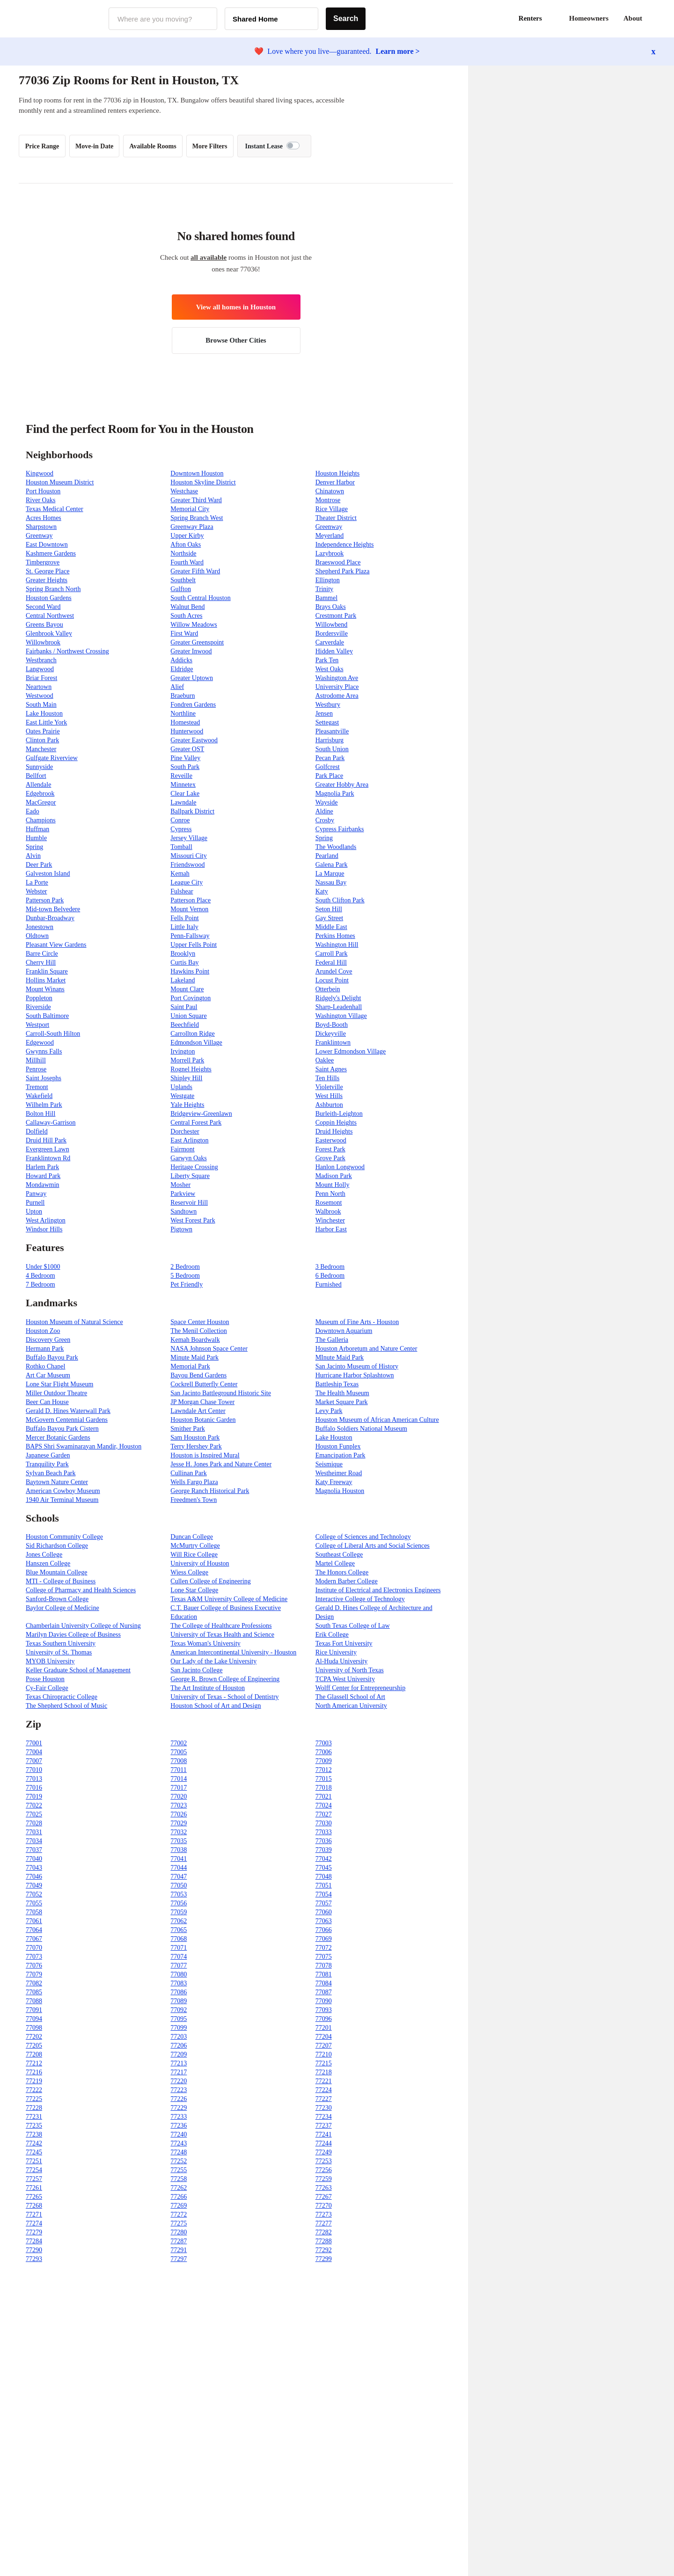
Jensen (324, 713)
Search (345, 18)
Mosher (180, 1184)
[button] (655, 18)
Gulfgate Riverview (52, 757)
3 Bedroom (330, 1266)
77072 (323, 1947)
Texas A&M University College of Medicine (228, 1599)
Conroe (180, 820)
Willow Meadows (193, 624)
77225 (34, 2098)
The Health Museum (342, 1393)
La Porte (37, 882)
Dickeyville (330, 1033)
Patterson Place (190, 900)
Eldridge (181, 669)
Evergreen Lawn (47, 1149)
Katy (321, 891)
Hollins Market (46, 980)
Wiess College (189, 1572)
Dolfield (37, 1131)
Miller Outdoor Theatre (56, 1393)
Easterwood (330, 1140)
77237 (323, 2125)
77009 (323, 1760)
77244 (323, 2143)
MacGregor (41, 802)
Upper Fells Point (193, 944)
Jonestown (39, 926)
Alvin (33, 855)
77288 (323, 2241)
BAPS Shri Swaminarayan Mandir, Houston (83, 1446)
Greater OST (187, 749)
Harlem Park (42, 1167)
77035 (178, 1840)
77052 (34, 1894)
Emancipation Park (340, 1455)
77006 (323, 1752)
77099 (178, 2027)
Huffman (37, 829)
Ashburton (329, 1104)
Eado (32, 811)
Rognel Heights (191, 1069)
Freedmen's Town (193, 1499)
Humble (36, 838)
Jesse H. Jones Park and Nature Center (220, 1464)
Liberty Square (190, 1175)
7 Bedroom (40, 1284)
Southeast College (339, 1554)
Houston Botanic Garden (202, 1419)
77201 (323, 2027)
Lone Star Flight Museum (59, 1384)
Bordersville (331, 633)
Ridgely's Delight (338, 998)
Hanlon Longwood (340, 1167)
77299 (323, 2258)
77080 (178, 1974)
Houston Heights (337, 473)
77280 (178, 2232)
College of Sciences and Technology (363, 1536)
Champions (41, 820)
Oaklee (324, 1060)
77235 (34, 2125)
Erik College (332, 1634)
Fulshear (181, 891)
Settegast (327, 722)
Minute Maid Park (194, 1357)
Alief (177, 686)
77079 (34, 1974)
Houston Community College (64, 1536)
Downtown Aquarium (344, 1330)
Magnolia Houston (340, 1490)
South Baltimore (47, 1015)
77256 (323, 2170)
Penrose (36, 1069)
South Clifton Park (340, 900)
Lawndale (183, 802)
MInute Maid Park (339, 1357)
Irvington (182, 1051)
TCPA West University (345, 1679)
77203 (178, 2036)
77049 (34, 1885)
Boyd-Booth (331, 1024)
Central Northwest (50, 615)
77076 (34, 1965)
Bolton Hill (40, 1113)
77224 (323, 2089)
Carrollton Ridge (192, 1033)
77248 (178, 2152)
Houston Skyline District (202, 482)
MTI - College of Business (60, 1581)
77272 (178, 2214)
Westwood (39, 695)
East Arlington (189, 1140)
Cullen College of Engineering (210, 1581)
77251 (34, 2161)
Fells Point (184, 918)
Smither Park (187, 1428)
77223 (178, 2089)
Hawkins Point (189, 971)
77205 (34, 2045)
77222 (34, 2089)
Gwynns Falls (44, 1051)
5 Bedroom (185, 1275)
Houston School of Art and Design (215, 1705)
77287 (178, 2241)
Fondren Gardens (193, 704)
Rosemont (328, 1202)
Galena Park (331, 864)
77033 (323, 1832)
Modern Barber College (346, 1581)
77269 (178, 2205)
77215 (323, 2063)
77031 (34, 1832)
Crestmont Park (336, 615)
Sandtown (183, 1211)
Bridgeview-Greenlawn (201, 1113)
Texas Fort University (344, 1643)
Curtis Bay (184, 962)
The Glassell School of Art (350, 1696)
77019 (34, 1796)
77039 (323, 1849)
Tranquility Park (47, 1464)
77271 (34, 2214)
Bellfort (36, 775)
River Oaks (40, 500)
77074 (178, 1956)
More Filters (209, 146)
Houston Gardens (49, 597)
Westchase (184, 491)
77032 (178, 1832)
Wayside (326, 802)
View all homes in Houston (236, 307)
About (632, 18)
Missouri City (188, 855)
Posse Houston (45, 1679)
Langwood (40, 669)
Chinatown (329, 491)
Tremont (37, 1086)
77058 (34, 1912)
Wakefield (39, 1095)
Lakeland (182, 980)
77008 (178, 1760)
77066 (323, 1929)
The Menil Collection (198, 1330)
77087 (323, 1992)
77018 (323, 1787)
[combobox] (163, 18)
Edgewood (40, 1042)
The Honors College (342, 1572)
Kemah (179, 873)
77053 (178, 1894)
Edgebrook (40, 793)
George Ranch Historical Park (209, 1490)
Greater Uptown (191, 677)
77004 (34, 1752)
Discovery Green (48, 1339)
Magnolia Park (334, 793)
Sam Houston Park (195, 1437)
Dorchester (184, 1131)
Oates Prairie (43, 731)
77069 (323, 1938)
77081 (323, 1974)
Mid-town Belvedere (53, 909)
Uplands (181, 1086)
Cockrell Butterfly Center (203, 1384)
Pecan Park (330, 757)
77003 (323, 1743)
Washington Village (341, 1015)
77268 (34, 2205)
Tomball (181, 846)
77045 (323, 1867)
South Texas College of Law (352, 1625)
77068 (178, 1938)
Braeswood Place (338, 562)
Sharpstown (41, 526)
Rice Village (331, 508)
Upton (34, 1211)
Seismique (329, 1464)
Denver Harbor (335, 482)
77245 (34, 2152)
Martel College (335, 1563)
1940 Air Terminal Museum (62, 1499)
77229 (178, 2107)
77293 (34, 2258)
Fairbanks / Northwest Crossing (67, 651)
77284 (34, 2241)
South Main (41, 704)
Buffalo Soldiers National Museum (361, 1428)
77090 (323, 2001)
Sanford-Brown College (57, 1599)
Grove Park (330, 1158)
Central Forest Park (195, 1122)
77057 (323, 1903)
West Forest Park (192, 1220)
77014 (178, 1778)
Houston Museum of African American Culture (377, 1419)
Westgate (182, 1095)
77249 (323, 2152)
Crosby (324, 820)
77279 (34, 2232)
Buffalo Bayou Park (52, 1357)
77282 (323, 2232)
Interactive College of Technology (360, 1599)
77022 (34, 1805)
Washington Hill (337, 944)
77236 (178, 2125)
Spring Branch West (196, 517)
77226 (178, 2098)
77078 (323, 1965)
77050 (178, 1885)
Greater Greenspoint (197, 642)
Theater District (336, 517)
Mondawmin (42, 1184)
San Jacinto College (196, 1670)
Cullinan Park (188, 1473)
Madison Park (333, 1175)
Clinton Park (42, 740)
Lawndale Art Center (197, 1410)
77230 (323, 2107)
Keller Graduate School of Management (78, 1670)
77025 (34, 1814)
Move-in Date (94, 146)
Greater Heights (46, 580)
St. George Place (47, 571)
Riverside (38, 1006)
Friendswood (187, 864)
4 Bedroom (40, 1275)
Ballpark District (192, 811)
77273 (323, 2214)
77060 (323, 1912)
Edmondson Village (196, 1042)
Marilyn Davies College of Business (73, 1634)
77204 (323, 2036)
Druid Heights (334, 1131)
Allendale (38, 784)
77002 (178, 1743)
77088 (34, 2001)
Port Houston (43, 491)
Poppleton (39, 998)
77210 (323, 2054)
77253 (323, 2161)
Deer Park (39, 864)
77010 (34, 1769)
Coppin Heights (336, 1122)
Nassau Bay (331, 882)
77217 (178, 2072)
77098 (34, 2027)
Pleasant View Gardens (56, 944)
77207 (323, 2045)
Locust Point (332, 980)
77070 (34, 1947)
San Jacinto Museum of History (356, 1366)
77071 (178, 1947)
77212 (34, 2063)
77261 (34, 2187)
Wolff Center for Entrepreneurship (360, 1687)
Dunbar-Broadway (50, 918)
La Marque (329, 873)
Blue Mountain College (56, 1572)
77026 (178, 1814)
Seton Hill (328, 909)
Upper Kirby (187, 535)
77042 (323, 1858)
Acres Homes (43, 517)
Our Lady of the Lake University (213, 1661)
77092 (178, 2009)
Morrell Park (187, 1060)
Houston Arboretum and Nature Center (366, 1348)
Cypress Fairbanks (339, 829)
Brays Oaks (330, 606)
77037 (34, 1849)
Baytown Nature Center (57, 1482)
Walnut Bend (187, 606)
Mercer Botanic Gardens (58, 1437)
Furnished (328, 1284)
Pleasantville (332, 731)
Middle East (331, 926)
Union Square (188, 1015)
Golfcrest (327, 766)
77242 (34, 2143)
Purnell (35, 1202)
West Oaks (329, 669)
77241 (323, 2134)
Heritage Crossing (194, 1167)
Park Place (329, 775)
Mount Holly (332, 1184)
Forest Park (330, 1149)
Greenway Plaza (191, 526)
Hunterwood (186, 731)
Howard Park (43, 1175)
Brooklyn (182, 953)
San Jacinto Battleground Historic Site (220, 1393)
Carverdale (329, 642)
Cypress (180, 829)
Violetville (329, 1086)
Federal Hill (331, 962)
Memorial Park (190, 1366)
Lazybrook (329, 553)
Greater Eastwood (194, 740)
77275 (178, 2223)
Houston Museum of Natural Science (74, 1321)
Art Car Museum (48, 1375)
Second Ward (43, 606)
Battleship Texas (337, 1384)
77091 (34, 2009)
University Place (337, 686)
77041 (178, 1858)
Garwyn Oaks (188, 1158)
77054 (323, 1894)
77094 (34, 2018)
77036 (323, 1840)
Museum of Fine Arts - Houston (357, 1321)
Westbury (327, 704)
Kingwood (39, 473)
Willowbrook (43, 642)
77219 (34, 2081)
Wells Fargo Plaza (194, 1482)
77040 (34, 1858)
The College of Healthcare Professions (220, 1625)
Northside (183, 553)
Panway (36, 1193)
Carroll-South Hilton (53, 1033)
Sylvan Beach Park (51, 1473)
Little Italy (184, 926)
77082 (34, 1983)
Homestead (185, 722)
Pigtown (181, 1229)
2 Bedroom (185, 1266)
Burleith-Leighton (339, 1113)
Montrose (328, 500)
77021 (323, 1796)
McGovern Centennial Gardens (67, 1419)
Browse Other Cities (235, 340)
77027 (323, 1814)
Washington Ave (337, 677)
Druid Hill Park (46, 1140)
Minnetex (183, 784)
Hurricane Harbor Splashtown (354, 1375)
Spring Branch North (53, 589)
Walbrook (328, 1211)
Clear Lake (184, 793)
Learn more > (398, 51)
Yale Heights (187, 1104)
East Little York (46, 722)
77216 (34, 2072)
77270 (323, 2205)
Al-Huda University (341, 1661)
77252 (178, 2161)
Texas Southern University (60, 1643)
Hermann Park (45, 1348)
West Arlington (46, 1220)
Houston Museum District (60, 482)
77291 (178, 2250)
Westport (37, 1024)
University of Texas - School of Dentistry (224, 1696)
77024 (323, 1805)
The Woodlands (336, 846)
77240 (178, 2134)
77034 (34, 1840)
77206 (178, 2045)
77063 (323, 1921)
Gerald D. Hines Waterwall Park (68, 1410)
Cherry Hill (41, 962)
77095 (178, 2018)
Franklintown (333, 1042)
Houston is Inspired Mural (204, 1455)
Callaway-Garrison (51, 1122)
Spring (324, 838)
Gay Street (329, 918)
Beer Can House (47, 1401)
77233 (178, 2116)
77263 (323, 2187)
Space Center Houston (199, 1321)
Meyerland (329, 535)
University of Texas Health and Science (222, 1634)
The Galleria (331, 1339)
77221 (323, 2081)
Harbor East (331, 1229)
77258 (178, 2178)
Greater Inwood (191, 651)
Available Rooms (152, 146)
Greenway (329, 526)
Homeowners (588, 18)
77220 (178, 2081)
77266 (178, 2196)
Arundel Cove (333, 971)
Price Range (42, 146)
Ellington (327, 580)
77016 (34, 1787)
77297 (178, 2258)
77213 (178, 2063)
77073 (34, 1956)
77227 (323, 2098)
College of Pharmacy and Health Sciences (81, 1590)
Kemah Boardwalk (195, 1339)
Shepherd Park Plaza (342, 571)
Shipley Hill (186, 1078)
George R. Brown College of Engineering (224, 1679)
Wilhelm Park (44, 1104)
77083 (178, 1983)
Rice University (336, 1652)
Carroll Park (331, 953)
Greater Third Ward (196, 500)
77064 (34, 1929)
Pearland (326, 855)
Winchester (330, 1220)
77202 (34, 2036)
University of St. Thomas (59, 1652)
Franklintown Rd (48, 1158)
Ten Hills (327, 1078)
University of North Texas (349, 1670)
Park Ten (327, 660)
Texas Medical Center (54, 508)
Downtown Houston (196, 473)
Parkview (182, 1193)
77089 (178, 2001)
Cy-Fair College (47, 1687)
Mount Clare (187, 989)
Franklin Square (47, 971)
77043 (34, 1867)
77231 (34, 2116)
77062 (178, 1921)
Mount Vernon (189, 909)
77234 (323, 2116)
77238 (34, 2134)
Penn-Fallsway (189, 935)
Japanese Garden (48, 1455)
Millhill (36, 1060)
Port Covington (190, 998)
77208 (34, 2054)
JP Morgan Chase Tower (202, 1401)
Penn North (330, 1193)
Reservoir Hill (189, 1202)
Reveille (181, 775)
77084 (323, 1983)
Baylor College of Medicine (62, 1607)
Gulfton (180, 589)
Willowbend (331, 624)
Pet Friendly (186, 1284)
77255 (178, 2170)
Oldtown (37, 935)
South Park (184, 766)
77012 (323, 1769)
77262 (178, 2187)
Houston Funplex (338, 1446)
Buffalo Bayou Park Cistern (62, 1428)
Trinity (324, 589)
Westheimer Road (338, 1473)
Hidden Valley (334, 651)
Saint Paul (183, 1006)
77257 (34, 2178)
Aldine (324, 811)
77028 (34, 1823)
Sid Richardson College (57, 1545)
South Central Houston (200, 597)
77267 (323, 2196)
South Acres (186, 615)
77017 (178, 1787)
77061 (34, 1921)
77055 (34, 1903)
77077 (178, 1965)
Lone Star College (194, 1590)
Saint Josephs (43, 1078)
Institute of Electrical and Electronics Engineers (378, 1590)
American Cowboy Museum (63, 1490)
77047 (178, 1876)
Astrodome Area (337, 695)
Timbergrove (42, 562)
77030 (323, 1823)
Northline (183, 713)
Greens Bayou (44, 624)
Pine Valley (185, 757)
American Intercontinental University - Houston (233, 1652)
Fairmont (182, 1149)
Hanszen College (48, 1563)
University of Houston (199, 1563)
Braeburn (182, 695)
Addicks (181, 660)
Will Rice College (194, 1554)
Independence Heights (344, 544)
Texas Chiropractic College (61, 1696)
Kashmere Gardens (51, 553)
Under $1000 (43, 1266)
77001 (34, 1743)
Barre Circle (42, 953)
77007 (34, 1760)
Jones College (44, 1554)
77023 (178, 1805)
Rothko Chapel (45, 1366)
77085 (34, 1992)
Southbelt (183, 580)
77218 (323, 2072)
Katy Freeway (333, 1482)
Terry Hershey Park (195, 1446)
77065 (178, 1929)
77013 (34, 1778)
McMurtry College (195, 1545)
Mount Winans (45, 989)
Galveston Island (48, 873)
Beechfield (184, 1024)
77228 (34, 2107)
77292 (323, 2250)
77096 (323, 2018)
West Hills (329, 1095)
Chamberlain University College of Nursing (83, 1625)
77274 (34, 2223)
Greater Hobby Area (342, 784)
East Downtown (47, 544)
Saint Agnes (331, 1069)
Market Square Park (341, 1401)
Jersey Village (188, 838)
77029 (178, 1823)
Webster (36, 891)
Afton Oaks (185, 544)
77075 (323, 1956)
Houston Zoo (43, 1330)
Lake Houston (44, 713)
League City (186, 882)
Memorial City (189, 508)
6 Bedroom (330, 1275)
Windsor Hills (44, 1229)
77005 (178, 1752)
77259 (323, 2178)
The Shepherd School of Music (66, 1705)
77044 (178, 1867)
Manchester (41, 749)
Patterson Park (45, 900)
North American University (351, 1705)
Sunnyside (39, 766)
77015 (323, 1778)
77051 (323, 1885)
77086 (178, 1992)
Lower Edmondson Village (350, 1051)
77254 (34, 2170)
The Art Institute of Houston (207, 1687)
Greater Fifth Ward (195, 571)
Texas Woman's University (205, 1643)
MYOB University (50, 1661)
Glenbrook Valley (49, 633)
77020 (178, 1796)
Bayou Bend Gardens (198, 1375)
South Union (332, 749)
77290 (34, 2250)
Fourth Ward (187, 562)
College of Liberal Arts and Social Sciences (372, 1545)
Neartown (38, 686)
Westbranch (41, 660)
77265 (34, 2196)
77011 (178, 1769)
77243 (178, 2143)
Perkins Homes (335, 935)
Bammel (326, 597)
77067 (34, 1938)
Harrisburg (329, 740)
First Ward (184, 633)
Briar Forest (41, 677)
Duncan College (191, 1536)
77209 (178, 2054)
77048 (323, 1876)
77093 (323, 2009)
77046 (34, 1876)
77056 (178, 1903)
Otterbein (327, 989)
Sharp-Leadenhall (338, 1006)
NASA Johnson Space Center (209, 1348)
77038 (178, 1849)
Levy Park (329, 1410)
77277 (323, 2223)
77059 (178, 1912)
